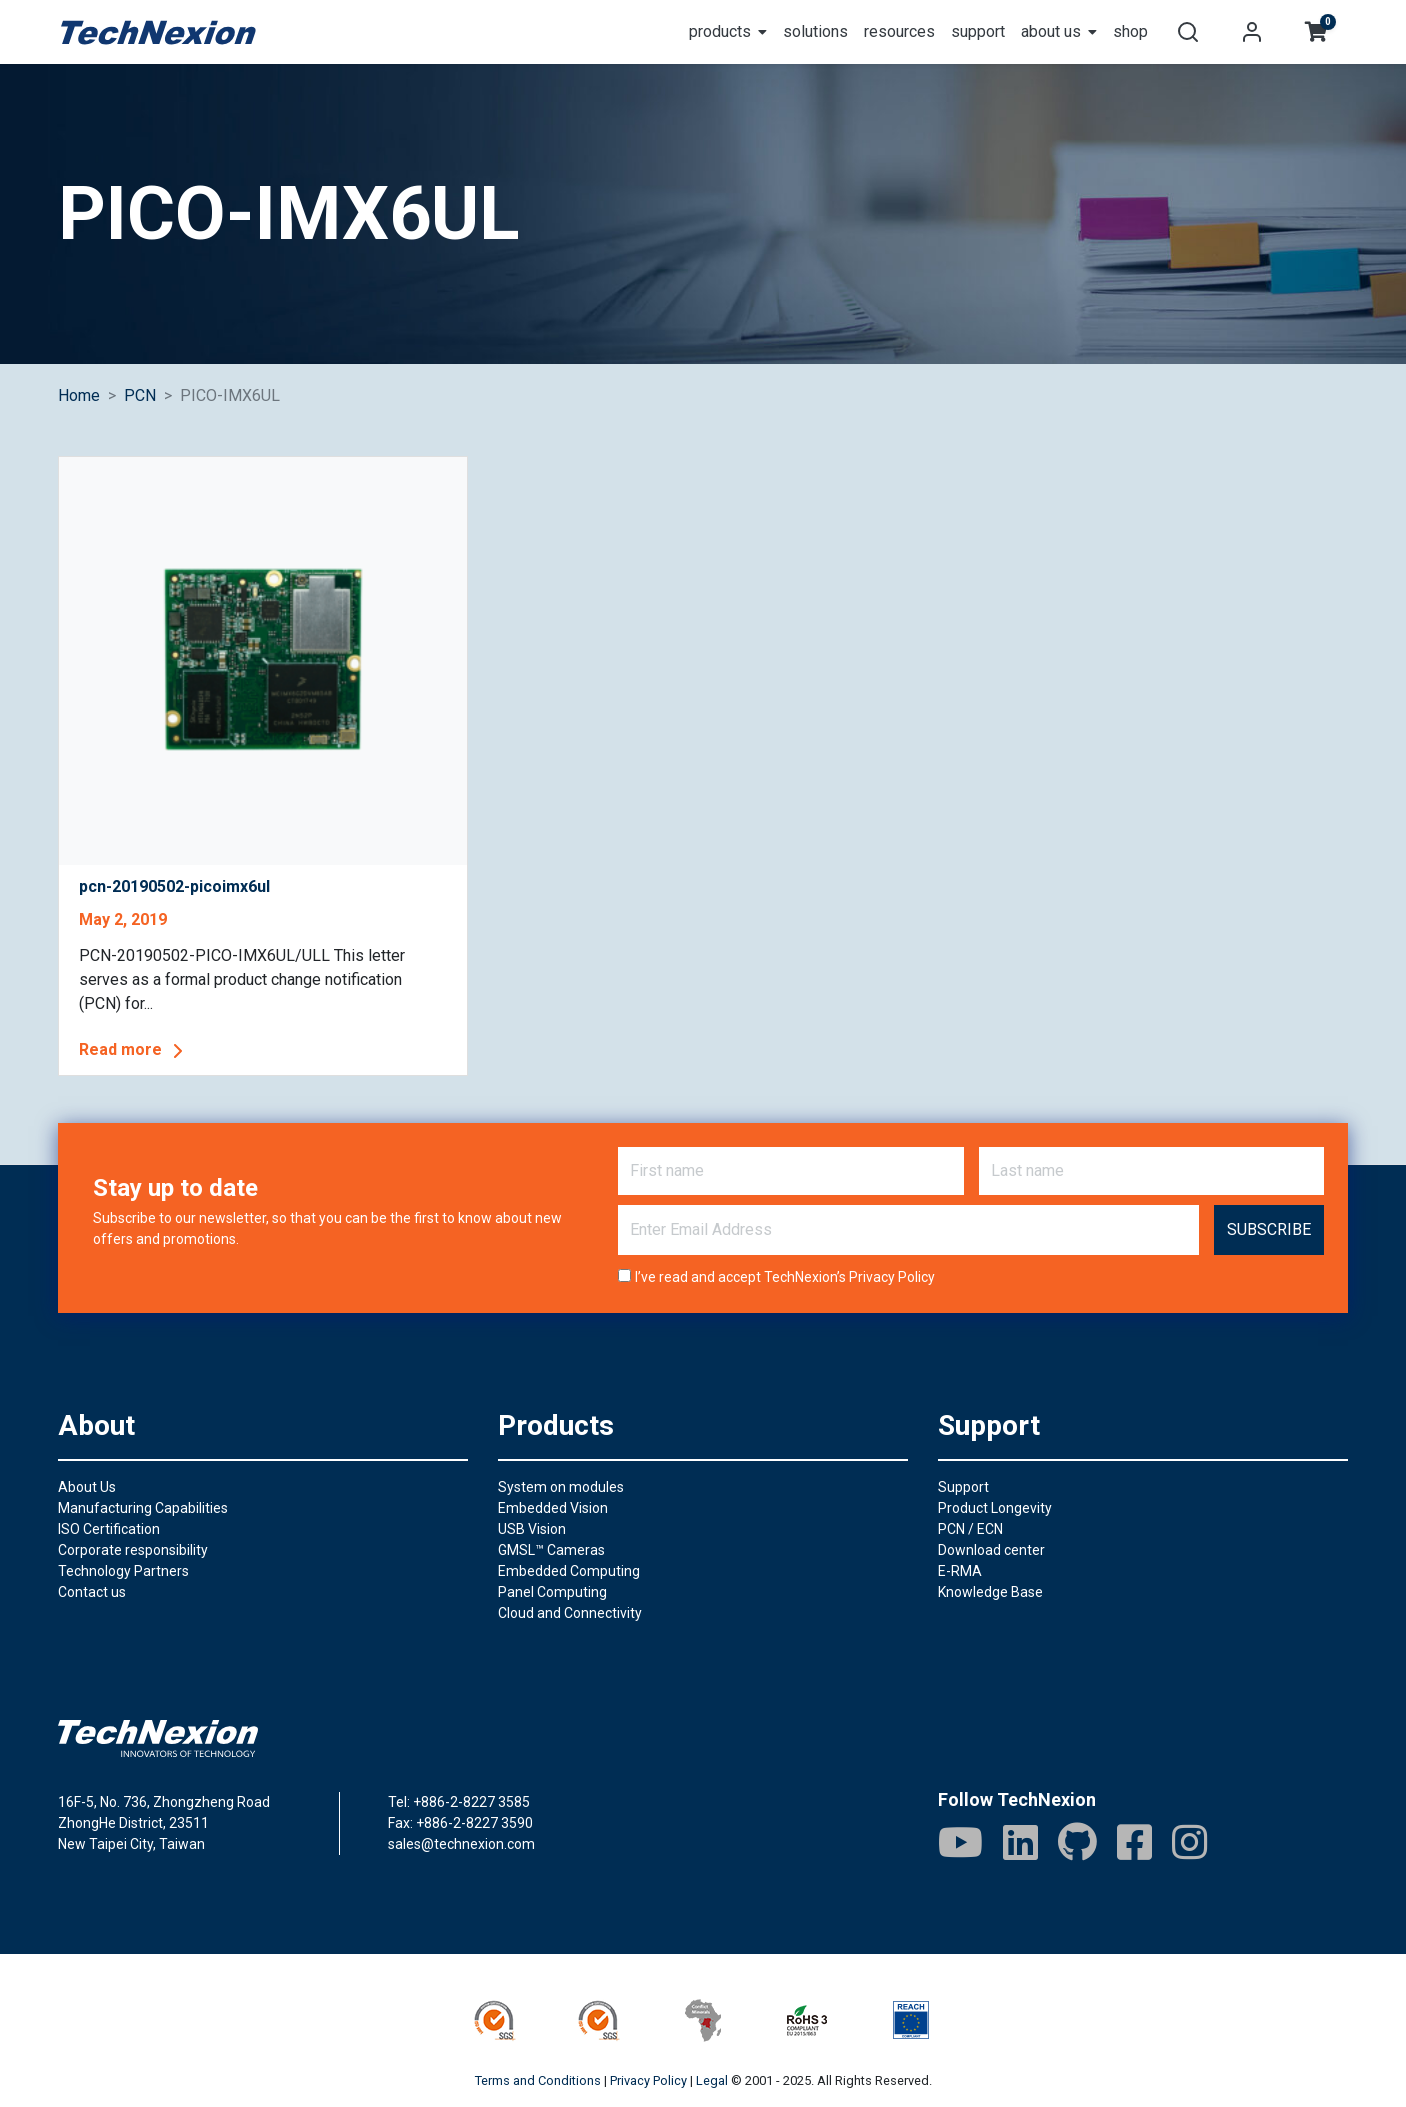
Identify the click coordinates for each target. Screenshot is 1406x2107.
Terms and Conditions (538, 2080)
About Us (87, 1487)
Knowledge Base (990, 1592)
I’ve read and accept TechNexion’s (785, 1277)
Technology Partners (123, 1571)
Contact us (92, 1592)
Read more (134, 1051)
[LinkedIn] (1020, 1842)
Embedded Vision (553, 1508)
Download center (991, 1550)
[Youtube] (960, 1842)
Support (963, 1487)
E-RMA (960, 1571)
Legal (712, 2080)
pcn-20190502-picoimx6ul (174, 886)
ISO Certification (109, 1529)
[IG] (1189, 1842)
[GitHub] (1077, 1842)
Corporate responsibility (133, 1550)
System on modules (561, 1487)
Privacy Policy (892, 1277)
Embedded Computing (569, 1571)
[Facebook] (1134, 1842)
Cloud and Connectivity (570, 1613)
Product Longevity (995, 1508)
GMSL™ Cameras (551, 1550)
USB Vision (532, 1529)
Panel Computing (552, 1592)
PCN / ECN (970, 1529)
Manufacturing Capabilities (143, 1508)
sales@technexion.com (461, 1844)
